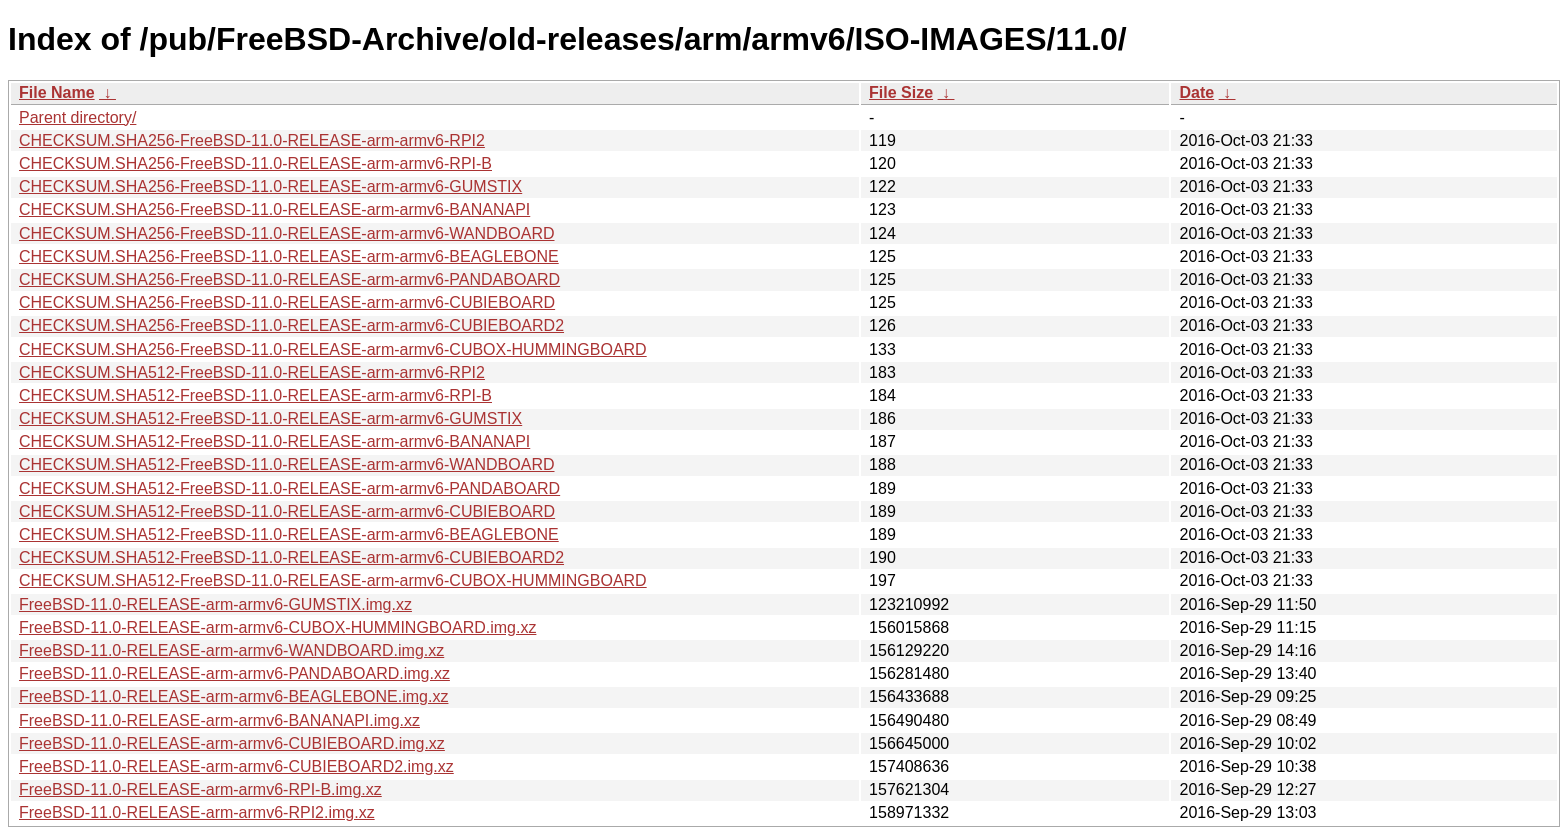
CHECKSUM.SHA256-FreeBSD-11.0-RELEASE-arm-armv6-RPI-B (255, 163)
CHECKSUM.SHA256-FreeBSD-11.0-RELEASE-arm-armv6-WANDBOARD (287, 233)
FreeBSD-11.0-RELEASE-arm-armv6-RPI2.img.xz (197, 812)
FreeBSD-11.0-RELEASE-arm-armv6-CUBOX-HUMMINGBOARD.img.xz (277, 627)
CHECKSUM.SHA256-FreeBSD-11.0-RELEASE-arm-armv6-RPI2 (252, 140)
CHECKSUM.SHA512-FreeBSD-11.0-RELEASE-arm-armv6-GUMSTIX (270, 418)
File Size (901, 92)
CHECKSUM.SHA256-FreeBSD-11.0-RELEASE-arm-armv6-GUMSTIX (270, 186)
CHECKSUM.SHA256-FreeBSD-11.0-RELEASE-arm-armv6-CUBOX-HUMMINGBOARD (333, 349)
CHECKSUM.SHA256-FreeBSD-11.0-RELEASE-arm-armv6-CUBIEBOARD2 (291, 325)
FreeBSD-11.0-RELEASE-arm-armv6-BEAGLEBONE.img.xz (233, 696)
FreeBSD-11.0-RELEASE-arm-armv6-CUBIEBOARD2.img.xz (236, 766)
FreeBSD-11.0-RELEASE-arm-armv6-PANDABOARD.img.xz (234, 673)
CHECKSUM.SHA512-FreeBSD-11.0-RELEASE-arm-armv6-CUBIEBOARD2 (291, 557)
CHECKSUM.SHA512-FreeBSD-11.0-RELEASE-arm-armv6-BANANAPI (274, 441)
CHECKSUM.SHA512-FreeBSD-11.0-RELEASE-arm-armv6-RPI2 (252, 372)
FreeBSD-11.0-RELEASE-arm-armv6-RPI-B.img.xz (200, 789)
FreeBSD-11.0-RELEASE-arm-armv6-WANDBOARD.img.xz (231, 650)
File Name (57, 92)
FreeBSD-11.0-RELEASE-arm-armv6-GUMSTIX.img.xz (215, 604)
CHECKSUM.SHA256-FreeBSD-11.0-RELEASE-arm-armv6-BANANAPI (274, 209)
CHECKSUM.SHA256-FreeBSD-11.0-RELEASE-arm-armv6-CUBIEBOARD (287, 302)
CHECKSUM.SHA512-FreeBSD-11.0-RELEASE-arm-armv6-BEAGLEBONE (289, 534)
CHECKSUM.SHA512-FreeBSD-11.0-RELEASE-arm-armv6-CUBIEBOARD (287, 511)
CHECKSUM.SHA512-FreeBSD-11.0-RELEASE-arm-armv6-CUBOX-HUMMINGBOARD (333, 580)
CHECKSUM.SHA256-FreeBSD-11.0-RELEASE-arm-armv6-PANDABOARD (289, 279)
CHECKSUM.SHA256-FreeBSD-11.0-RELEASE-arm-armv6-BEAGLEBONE (289, 256)
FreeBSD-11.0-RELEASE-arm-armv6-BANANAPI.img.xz (219, 720)
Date (1196, 92)
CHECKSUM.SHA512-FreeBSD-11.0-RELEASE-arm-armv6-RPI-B (255, 395)
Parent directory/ (77, 117)
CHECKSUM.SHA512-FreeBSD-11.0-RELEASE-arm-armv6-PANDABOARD (289, 488)
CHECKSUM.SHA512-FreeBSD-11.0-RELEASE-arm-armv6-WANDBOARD (287, 464)
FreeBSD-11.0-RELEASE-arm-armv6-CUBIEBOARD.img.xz (232, 743)
